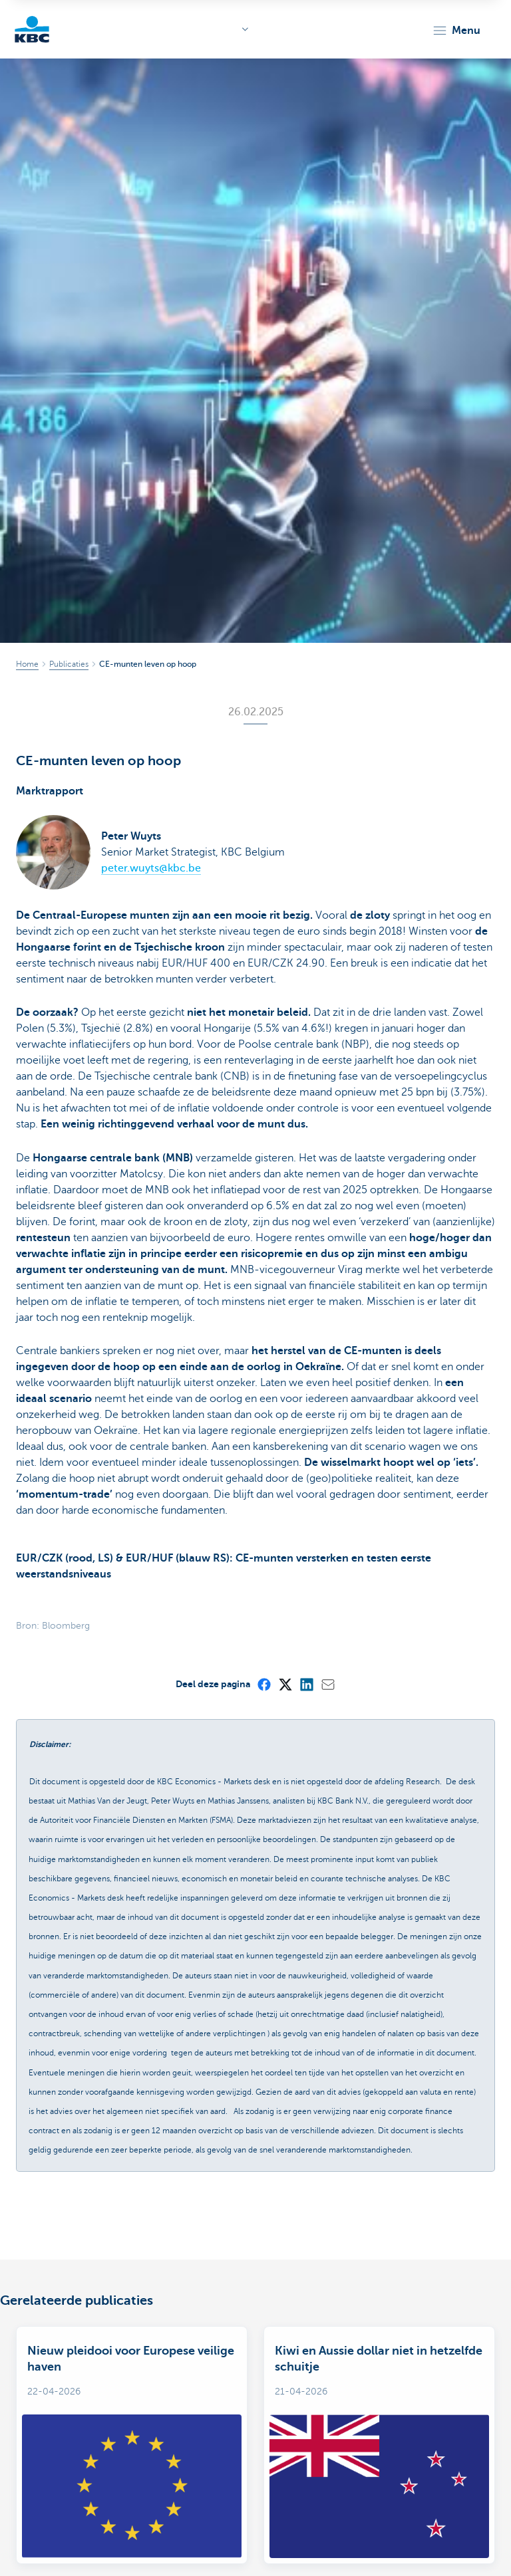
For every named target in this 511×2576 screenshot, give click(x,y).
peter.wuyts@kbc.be (151, 868)
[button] (456, 30)
